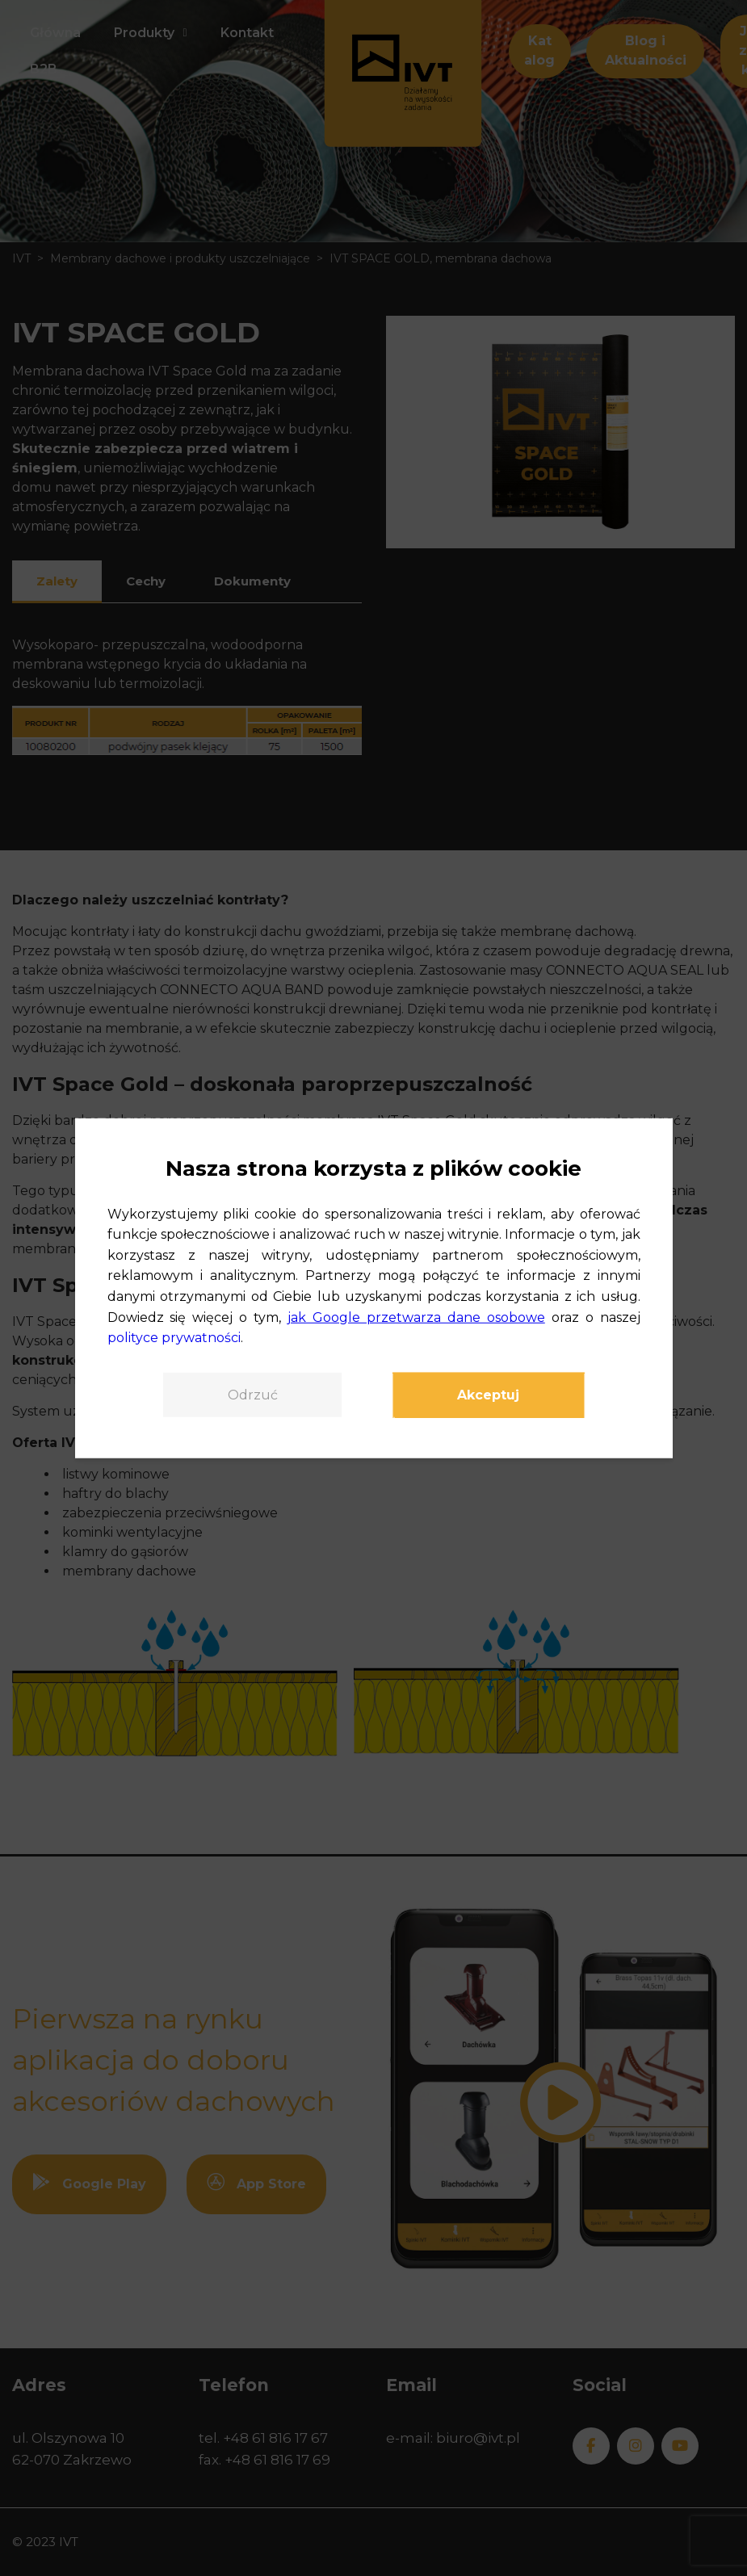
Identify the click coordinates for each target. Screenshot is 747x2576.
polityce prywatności (174, 1337)
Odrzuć (252, 1395)
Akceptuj (489, 1395)
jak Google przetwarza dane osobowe (416, 1316)
